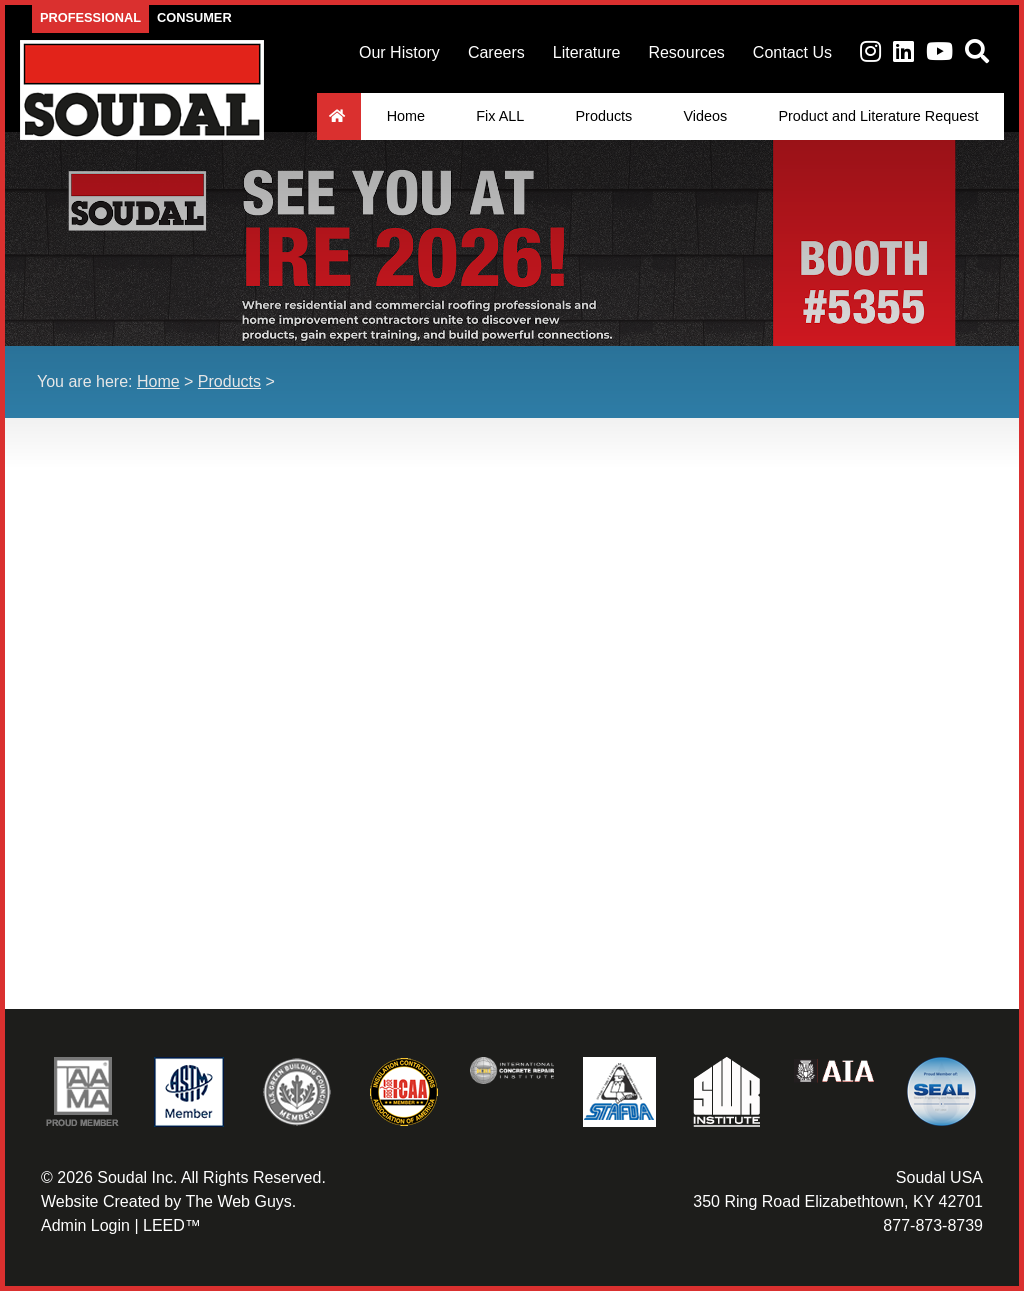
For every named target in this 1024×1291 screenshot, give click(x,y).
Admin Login (85, 1225)
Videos (705, 116)
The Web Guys (238, 1201)
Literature (587, 52)
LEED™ (172, 1225)
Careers (496, 52)
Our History (399, 52)
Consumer (194, 17)
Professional (90, 17)
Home (406, 116)
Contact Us (792, 52)
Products (603, 116)
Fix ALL (500, 116)
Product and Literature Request (878, 116)
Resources (686, 52)
